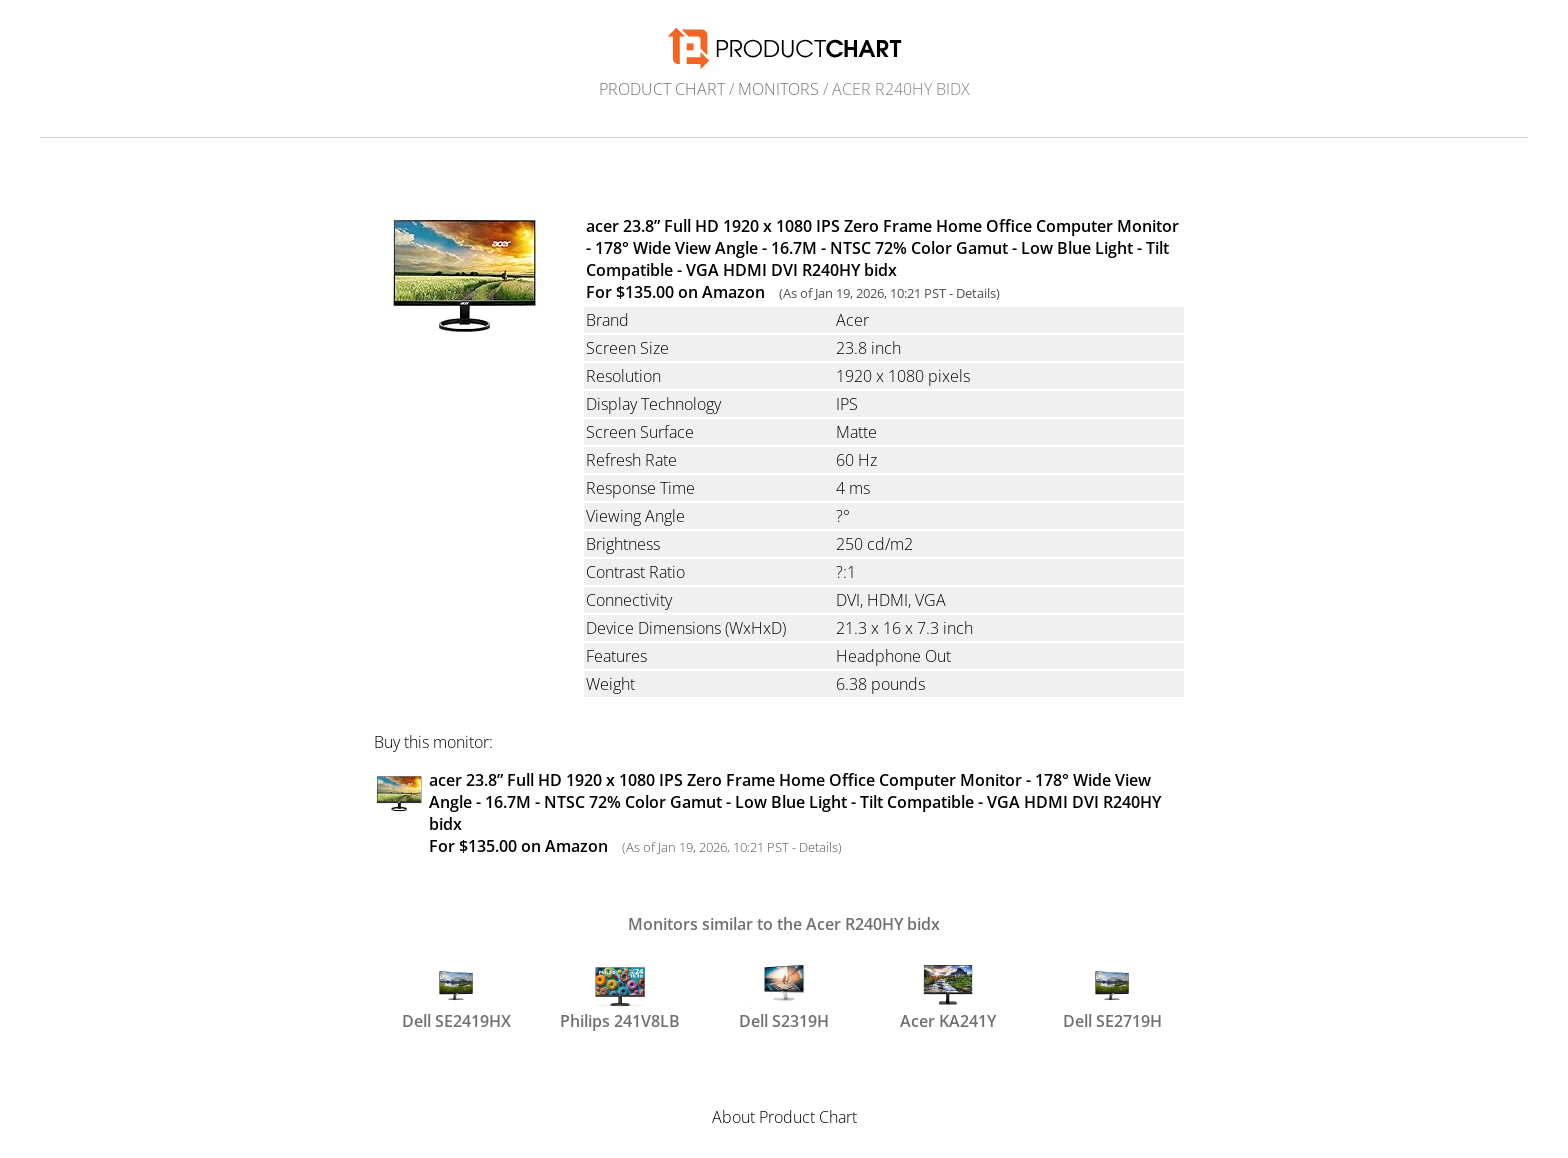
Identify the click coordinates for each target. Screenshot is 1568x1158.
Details (976, 293)
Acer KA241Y (948, 996)
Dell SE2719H (1112, 996)
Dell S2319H (784, 996)
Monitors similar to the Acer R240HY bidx (784, 924)
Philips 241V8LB (620, 996)
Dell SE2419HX (456, 996)
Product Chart (662, 89)
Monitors (778, 89)
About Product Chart (784, 1117)
